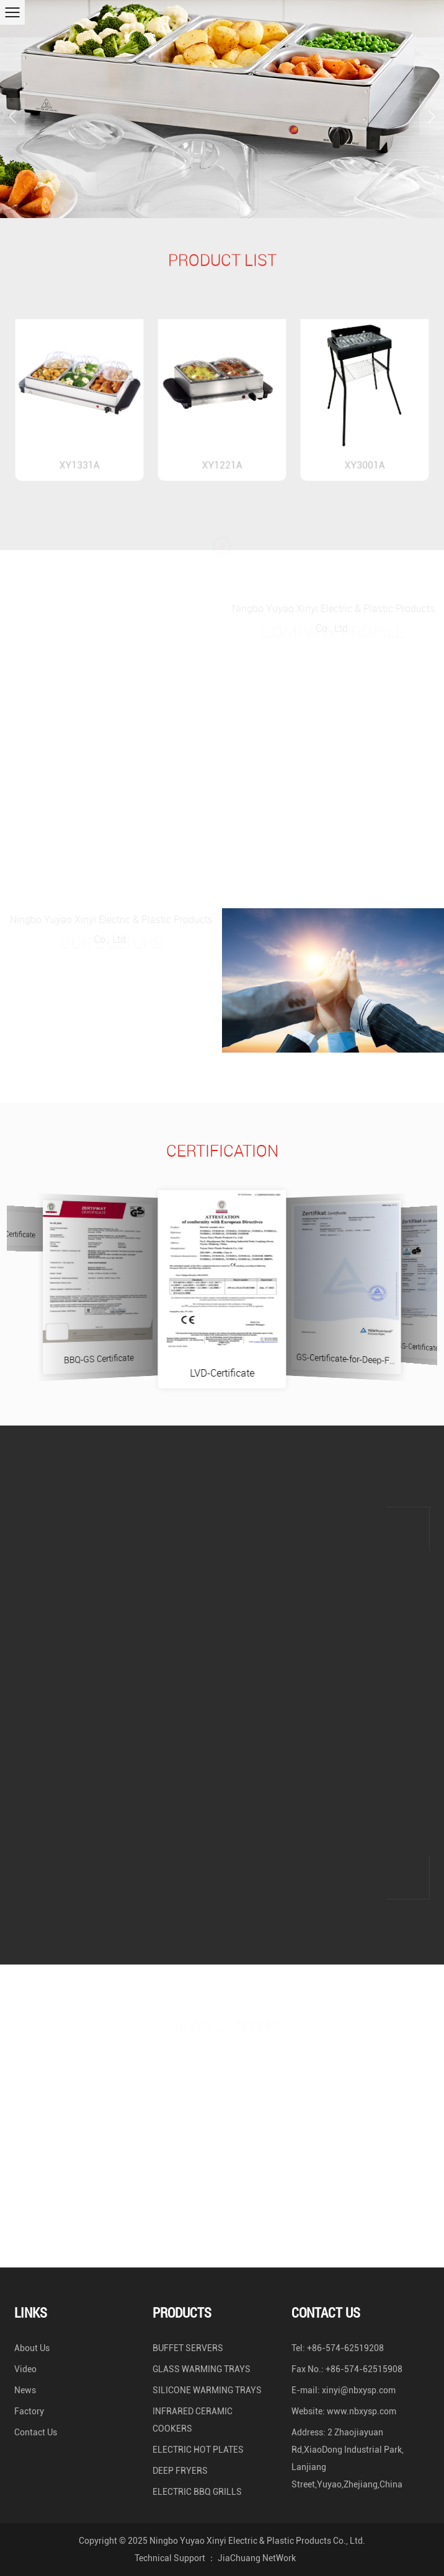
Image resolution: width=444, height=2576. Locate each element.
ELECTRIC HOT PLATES (198, 2450)
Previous (12, 103)
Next (426, 103)
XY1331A (79, 449)
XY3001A (364, 449)
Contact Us (35, 2432)
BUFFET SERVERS (188, 2348)
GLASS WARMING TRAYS (202, 2369)
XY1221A (222, 449)
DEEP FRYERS (180, 2471)
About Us (32, 2348)
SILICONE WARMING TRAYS (207, 2390)
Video (25, 2369)
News (25, 2390)
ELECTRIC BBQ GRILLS (197, 2492)
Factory (29, 2411)
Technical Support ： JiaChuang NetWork (215, 2558)
